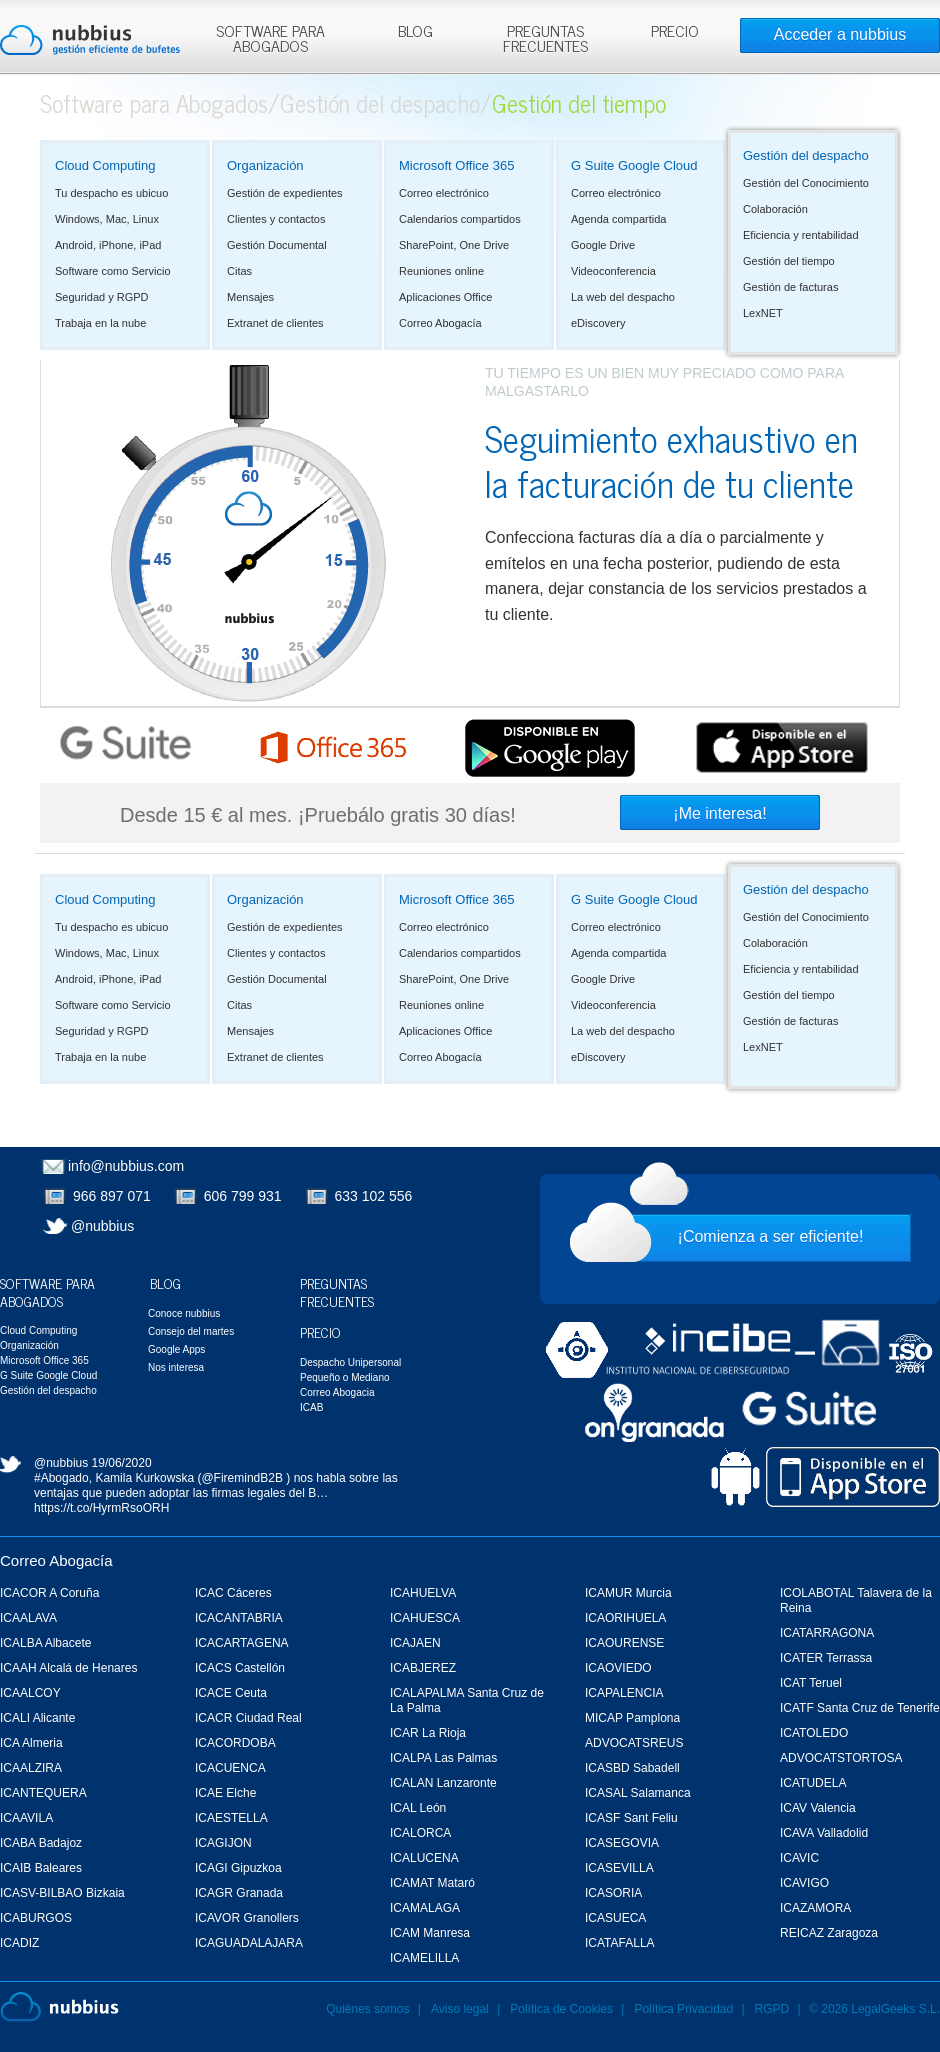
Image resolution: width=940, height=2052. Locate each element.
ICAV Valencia (818, 1808)
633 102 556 (374, 1196)
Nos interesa (176, 1367)
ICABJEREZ (423, 1668)
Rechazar (802, 22)
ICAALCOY (30, 1693)
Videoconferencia (613, 271)
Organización (265, 165)
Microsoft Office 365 (456, 165)
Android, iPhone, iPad (108, 245)
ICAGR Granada (239, 1893)
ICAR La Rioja (428, 1733)
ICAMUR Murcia (628, 1593)
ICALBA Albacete (45, 1643)
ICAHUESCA (425, 1618)
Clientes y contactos (276, 219)
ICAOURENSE (624, 1643)
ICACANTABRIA (239, 1618)
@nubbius (102, 1226)
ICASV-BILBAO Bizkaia (62, 1893)
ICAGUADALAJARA (249, 1943)
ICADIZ (19, 1943)
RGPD (772, 2009)
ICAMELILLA (424, 1958)
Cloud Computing (105, 165)
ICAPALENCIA (624, 1693)
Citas (239, 271)
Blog (165, 1282)
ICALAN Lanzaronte (443, 1783)
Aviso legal (460, 2009)
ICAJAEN (415, 1643)
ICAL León (418, 1808)
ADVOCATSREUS (634, 1743)
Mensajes (250, 297)
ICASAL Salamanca (638, 1793)
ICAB (311, 1407)
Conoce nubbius (184, 1313)
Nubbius (59, 2007)
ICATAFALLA (620, 1943)
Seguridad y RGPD (102, 297)
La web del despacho (623, 297)
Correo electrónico (444, 193)
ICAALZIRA (31, 1768)
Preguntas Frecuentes (337, 1291)
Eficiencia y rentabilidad (801, 235)
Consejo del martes (191, 1331)
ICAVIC (799, 1858)
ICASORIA (613, 1893)
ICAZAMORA (815, 1908)
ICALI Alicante (37, 1718)
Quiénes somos (367, 2009)
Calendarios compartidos (460, 219)
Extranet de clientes (275, 323)
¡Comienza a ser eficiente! (771, 1236)
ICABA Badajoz (41, 1843)
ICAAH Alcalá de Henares (68, 1668)
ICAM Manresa (430, 1933)
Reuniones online (441, 271)
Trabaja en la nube (100, 323)
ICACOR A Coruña (49, 1593)
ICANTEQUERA (43, 1793)
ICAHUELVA (423, 1593)
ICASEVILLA (619, 1868)
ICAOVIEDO (618, 1668)
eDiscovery (598, 323)
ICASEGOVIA (622, 1843)
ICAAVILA (26, 1818)
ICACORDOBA (235, 1743)
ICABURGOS (36, 1918)
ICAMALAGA (425, 1908)
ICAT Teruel (811, 1683)
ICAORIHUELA (625, 1618)
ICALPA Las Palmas (443, 1758)
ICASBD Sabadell (632, 1768)
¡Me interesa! (719, 813)
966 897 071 (112, 1196)
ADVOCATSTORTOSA (841, 1758)
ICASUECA (615, 1918)
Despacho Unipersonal (350, 1362)
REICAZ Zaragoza (829, 1933)
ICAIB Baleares (41, 1868)
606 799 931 (243, 1196)
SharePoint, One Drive (454, 245)
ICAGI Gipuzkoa (238, 1868)
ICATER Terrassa (826, 1658)
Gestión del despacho (380, 102)
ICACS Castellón (240, 1668)
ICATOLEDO (814, 1733)
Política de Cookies (561, 2009)
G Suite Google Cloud (634, 165)
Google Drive (603, 245)
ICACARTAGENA (242, 1643)
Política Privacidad (685, 2009)
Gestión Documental (277, 245)
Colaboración (775, 209)
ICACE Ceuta (231, 1693)
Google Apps (176, 1349)
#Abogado (61, 1478)
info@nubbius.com (126, 1166)
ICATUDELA (813, 1783)
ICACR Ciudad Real (248, 1718)
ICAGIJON (223, 1843)
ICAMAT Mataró (432, 1883)
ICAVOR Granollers (247, 1918)
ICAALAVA (28, 1618)
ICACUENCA (230, 1768)
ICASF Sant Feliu (631, 1818)
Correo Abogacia (337, 1392)
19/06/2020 (122, 1463)
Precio (320, 1331)
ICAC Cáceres (233, 1593)
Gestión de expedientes (285, 193)
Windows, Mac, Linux (107, 219)
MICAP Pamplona (632, 1718)
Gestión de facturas (790, 287)
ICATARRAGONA (827, 1633)
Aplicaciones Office (445, 297)
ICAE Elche (225, 1793)
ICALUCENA (424, 1858)
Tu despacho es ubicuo (111, 193)
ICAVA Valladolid (824, 1833)
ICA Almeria (31, 1743)
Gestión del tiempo (789, 261)
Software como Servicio (113, 271)
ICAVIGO (804, 1883)
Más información (485, 59)
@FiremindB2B (242, 1478)
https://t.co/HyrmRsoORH (101, 1508)
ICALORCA (420, 1833)
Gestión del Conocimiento (806, 183)
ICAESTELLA (231, 1818)
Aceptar (729, 22)
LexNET (763, 313)
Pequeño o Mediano (345, 1377)
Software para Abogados (154, 102)
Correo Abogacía (440, 323)
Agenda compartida (618, 219)
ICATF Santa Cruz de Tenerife (860, 1708)
